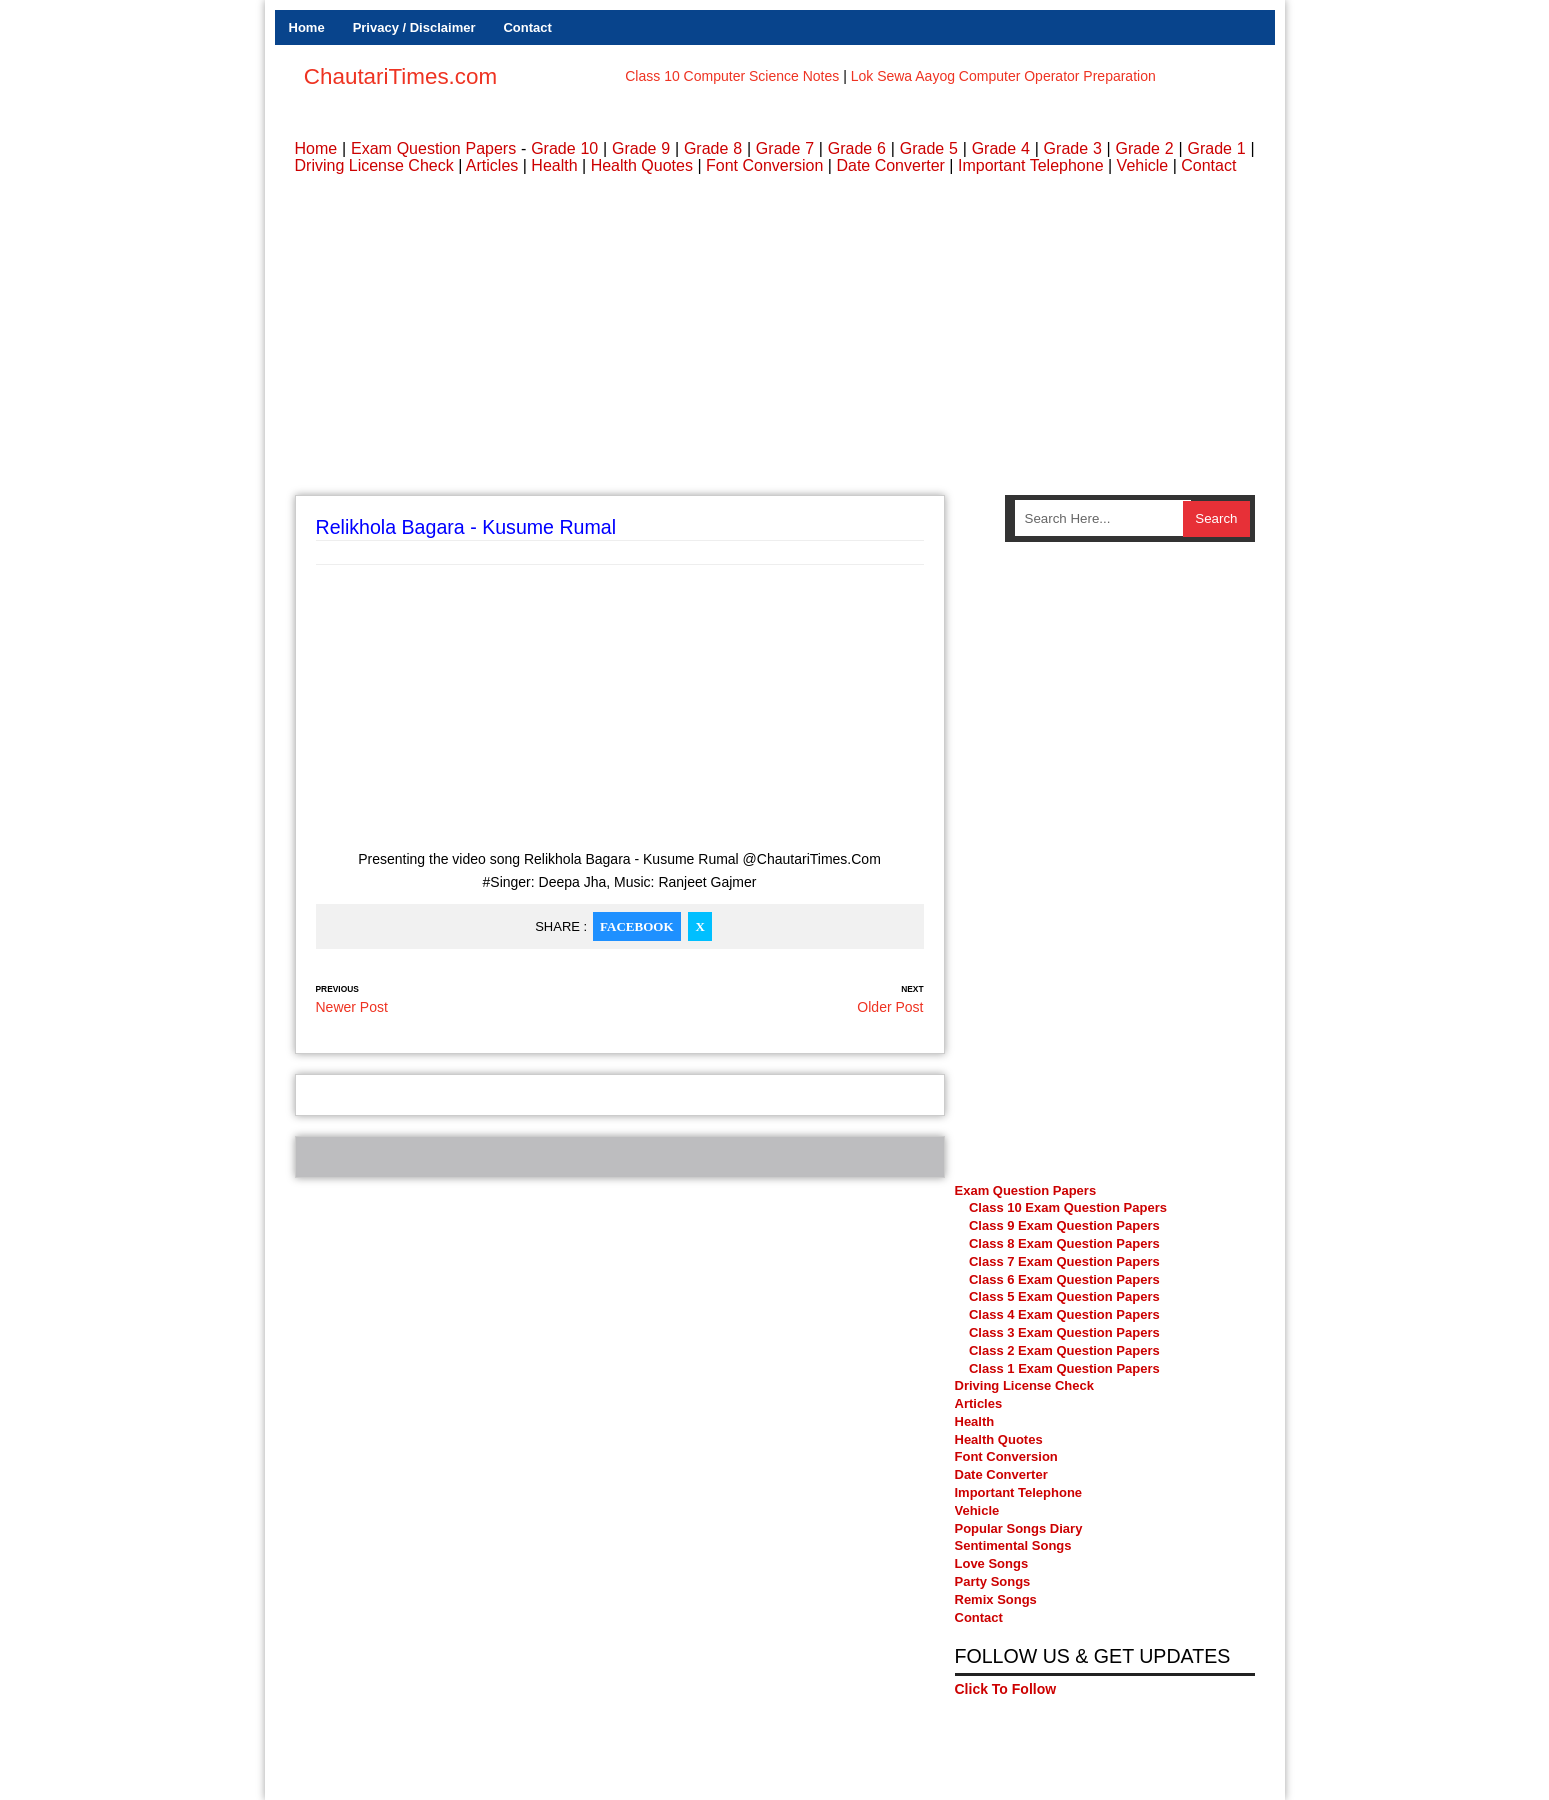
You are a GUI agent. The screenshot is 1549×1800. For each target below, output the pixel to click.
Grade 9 (641, 148)
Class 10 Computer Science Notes (732, 76)
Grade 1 (1216, 148)
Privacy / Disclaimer (414, 27)
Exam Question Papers (433, 148)
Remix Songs (996, 1599)
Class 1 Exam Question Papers (1064, 1368)
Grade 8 (713, 148)
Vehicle (1143, 165)
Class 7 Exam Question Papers (1064, 1261)
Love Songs (992, 1563)
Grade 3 (1073, 148)
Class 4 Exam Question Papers (1066, 1314)
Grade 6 (857, 148)
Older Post (890, 1007)
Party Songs (993, 1581)
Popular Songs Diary (1019, 1528)
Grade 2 (1145, 148)
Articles (492, 165)
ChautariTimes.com (400, 76)
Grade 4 (1001, 148)
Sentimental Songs (1013, 1545)
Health (554, 165)
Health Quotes (642, 165)
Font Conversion (764, 165)
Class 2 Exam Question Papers (1064, 1350)
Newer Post (352, 1007)
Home (307, 27)
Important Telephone (1031, 165)
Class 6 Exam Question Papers (1064, 1279)
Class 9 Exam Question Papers (1064, 1225)
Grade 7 (785, 148)
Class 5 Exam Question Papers (1066, 1296)
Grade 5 (929, 148)
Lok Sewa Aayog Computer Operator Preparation (1003, 76)
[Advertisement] (775, 335)
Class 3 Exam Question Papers (1066, 1332)
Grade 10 (564, 148)
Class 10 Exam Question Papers (1068, 1207)
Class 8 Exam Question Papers (1064, 1243)
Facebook (636, 926)
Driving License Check (374, 165)
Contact (527, 27)
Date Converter (890, 165)
